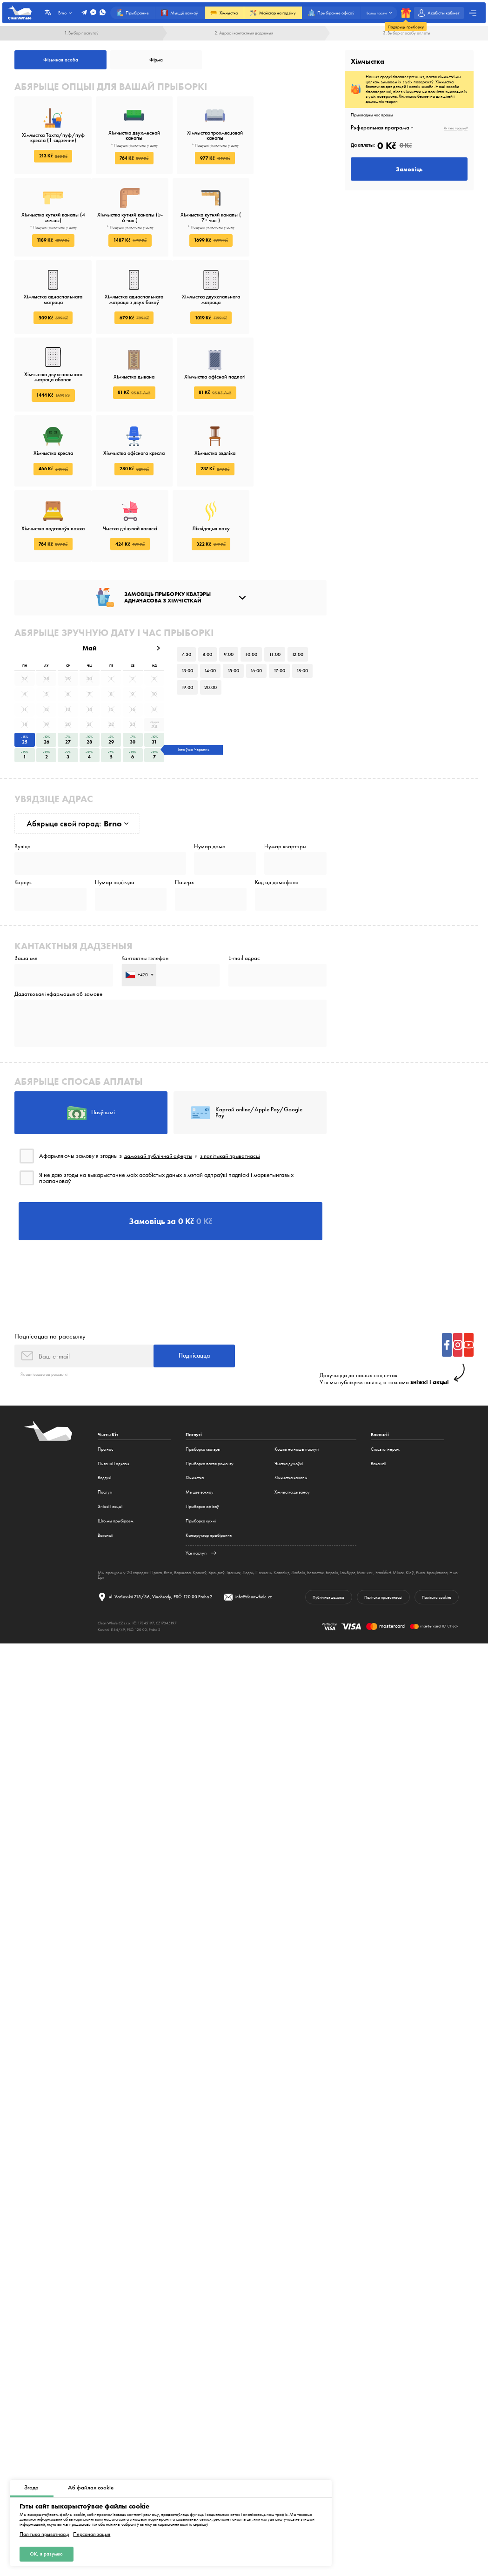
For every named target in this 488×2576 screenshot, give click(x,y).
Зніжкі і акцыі (110, 1444)
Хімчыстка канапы (291, 1416)
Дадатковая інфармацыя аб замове (58, 929)
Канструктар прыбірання (209, 1473)
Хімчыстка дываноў (292, 1430)
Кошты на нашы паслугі (296, 1387)
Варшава (182, 1510)
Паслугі (105, 1430)
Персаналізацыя (91, 2534)
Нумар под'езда (114, 815)
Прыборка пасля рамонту (210, 1401)
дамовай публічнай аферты (159, 1091)
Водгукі (104, 1416)
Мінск (398, 1510)
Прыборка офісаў (202, 1444)
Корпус (23, 815)
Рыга (420, 1510)
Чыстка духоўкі (288, 1401)
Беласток (315, 1510)
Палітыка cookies (436, 1535)
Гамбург (347, 1510)
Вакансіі (105, 1473)
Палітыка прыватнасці (44, 2534)
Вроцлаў (216, 1510)
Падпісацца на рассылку (50, 1273)
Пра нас (105, 1387)
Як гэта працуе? (456, 128)
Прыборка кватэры (203, 1387)
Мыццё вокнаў (200, 1430)
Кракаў (200, 1510)
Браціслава (437, 1510)
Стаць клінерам (385, 1387)
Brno (168, 1510)
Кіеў (410, 1510)
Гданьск (234, 1510)
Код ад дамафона (277, 815)
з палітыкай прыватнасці (235, 1091)
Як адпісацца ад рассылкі (43, 1312)
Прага (156, 1510)
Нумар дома (210, 779)
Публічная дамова (327, 1535)
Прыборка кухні (201, 1458)
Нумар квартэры (285, 779)
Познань (263, 1510)
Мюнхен (365, 1510)
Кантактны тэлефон (144, 892)
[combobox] (139, 909)
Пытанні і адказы (113, 1401)
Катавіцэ (281, 1510)
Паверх (184, 815)
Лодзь (248, 1510)
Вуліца (22, 779)
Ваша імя (25, 892)
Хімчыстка (195, 1416)
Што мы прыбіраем (116, 1458)
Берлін (332, 1510)
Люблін (298, 1510)
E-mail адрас (244, 892)
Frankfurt (383, 1510)
